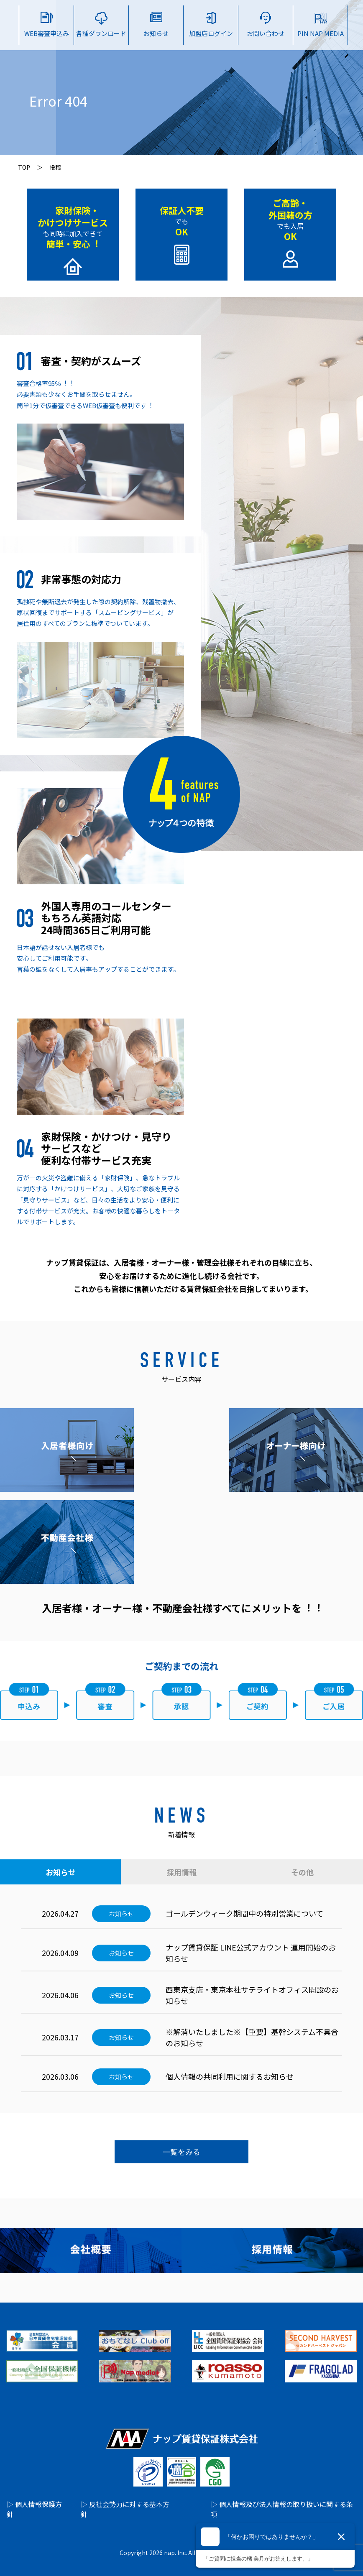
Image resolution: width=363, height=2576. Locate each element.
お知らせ (61, 1871)
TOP (24, 167)
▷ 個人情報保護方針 (34, 2509)
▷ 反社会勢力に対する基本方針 (125, 2509)
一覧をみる (181, 2151)
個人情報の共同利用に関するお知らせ (230, 2076)
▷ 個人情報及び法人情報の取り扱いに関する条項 (282, 2509)
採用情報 (181, 1871)
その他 (302, 1871)
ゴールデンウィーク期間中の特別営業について (244, 1913)
